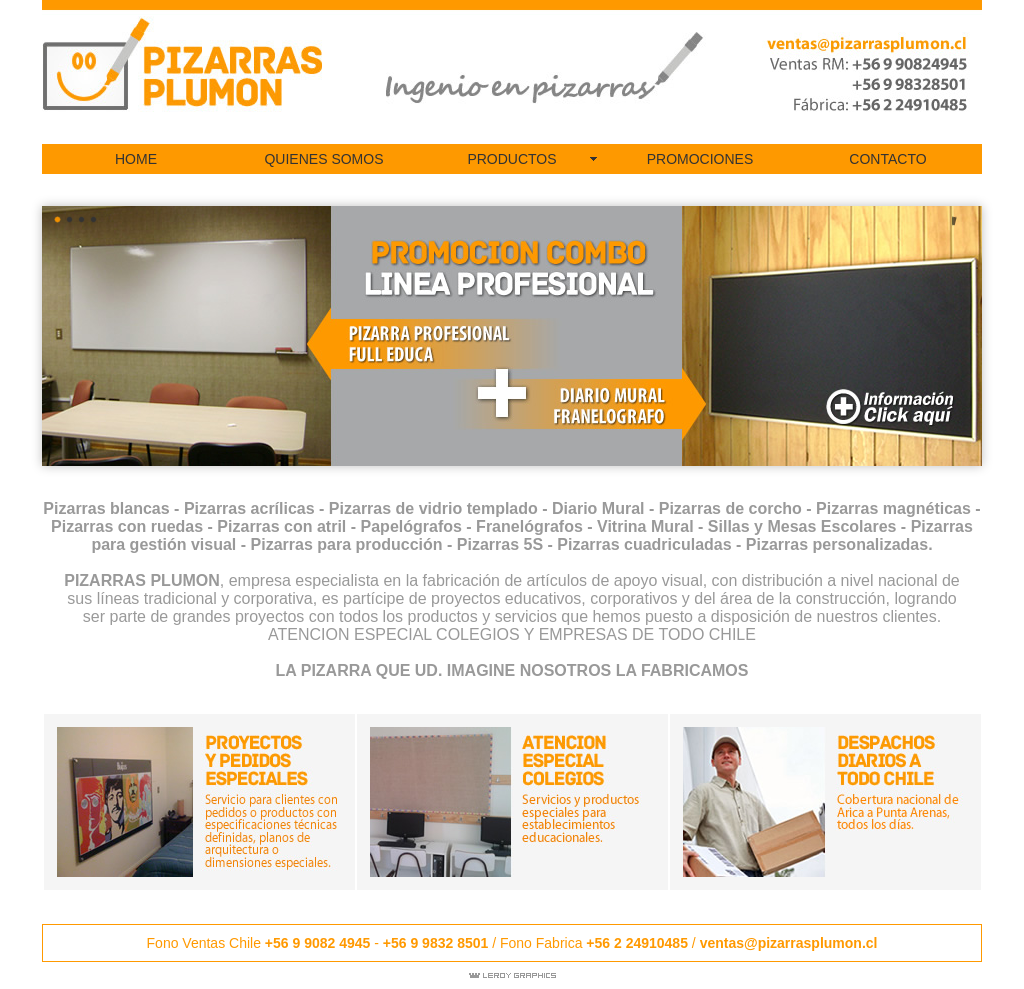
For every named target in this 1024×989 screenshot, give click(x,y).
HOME (136, 159)
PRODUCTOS (511, 159)
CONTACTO (887, 159)
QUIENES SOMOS (323, 159)
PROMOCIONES (700, 159)
